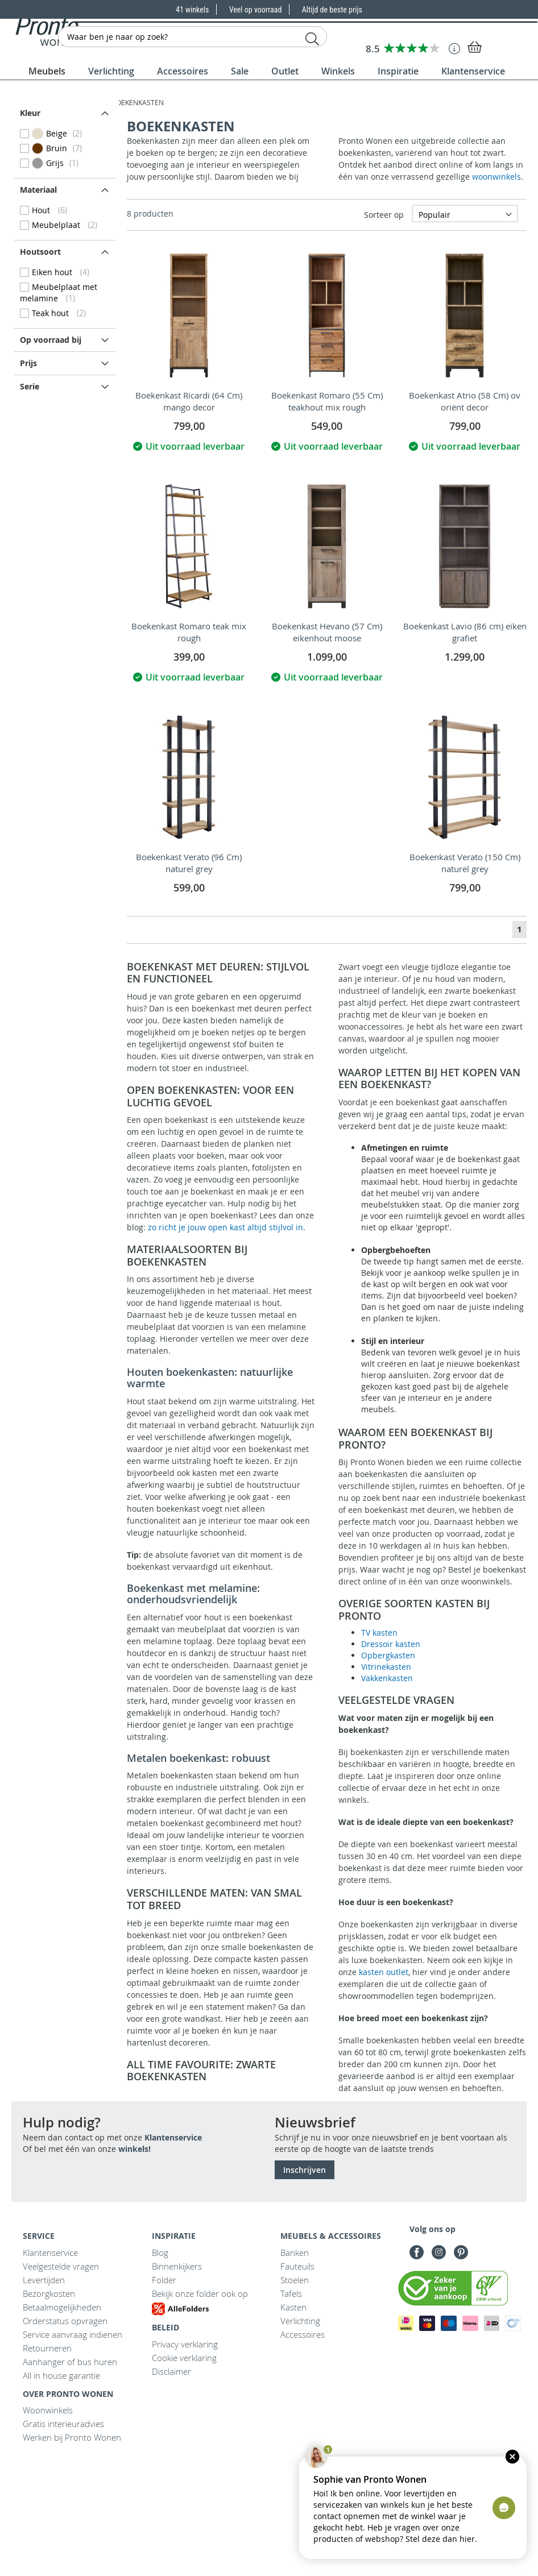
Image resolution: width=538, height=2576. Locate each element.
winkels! (134, 2148)
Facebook (416, 2252)
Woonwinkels (48, 2410)
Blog (160, 2252)
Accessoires (302, 2334)
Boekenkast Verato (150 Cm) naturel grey (464, 862)
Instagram (439, 2252)
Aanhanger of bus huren (70, 2361)
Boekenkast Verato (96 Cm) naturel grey (189, 862)
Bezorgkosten (49, 2293)
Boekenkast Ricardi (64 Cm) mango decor (188, 401)
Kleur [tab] (30, 112)
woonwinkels (496, 176)
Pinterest (461, 2252)
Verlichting (300, 2320)
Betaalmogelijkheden (62, 2307)
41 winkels (193, 9)
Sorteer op (384, 214)
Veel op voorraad (256, 9)
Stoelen (294, 2279)
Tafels (291, 2293)
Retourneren (47, 2348)
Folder (164, 2279)
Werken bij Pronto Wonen (72, 2437)
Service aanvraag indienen (72, 2334)
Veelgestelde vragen (61, 2266)
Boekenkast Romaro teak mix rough (188, 632)
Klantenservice (173, 2137)
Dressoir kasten (390, 1643)
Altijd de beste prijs (332, 9)
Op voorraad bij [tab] (50, 339)
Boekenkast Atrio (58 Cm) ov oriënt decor (464, 401)
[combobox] (192, 36)
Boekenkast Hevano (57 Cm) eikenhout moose (327, 632)
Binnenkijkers (177, 2266)
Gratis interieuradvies (63, 2423)
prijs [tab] (28, 363)
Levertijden (44, 2279)
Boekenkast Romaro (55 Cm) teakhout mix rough (327, 401)
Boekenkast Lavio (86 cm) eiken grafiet (465, 632)
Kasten (293, 2307)
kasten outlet (383, 1972)
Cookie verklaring (184, 2357)
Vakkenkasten (387, 1678)
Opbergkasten (388, 1655)
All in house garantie (61, 2375)
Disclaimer (171, 2371)
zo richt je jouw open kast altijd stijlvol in (225, 1227)
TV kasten (379, 1632)
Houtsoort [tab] (40, 251)
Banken (294, 2252)
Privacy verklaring (185, 2344)
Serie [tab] (29, 386)
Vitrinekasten (386, 1666)
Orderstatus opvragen (65, 2320)
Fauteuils (297, 2266)
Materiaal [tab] (38, 189)
